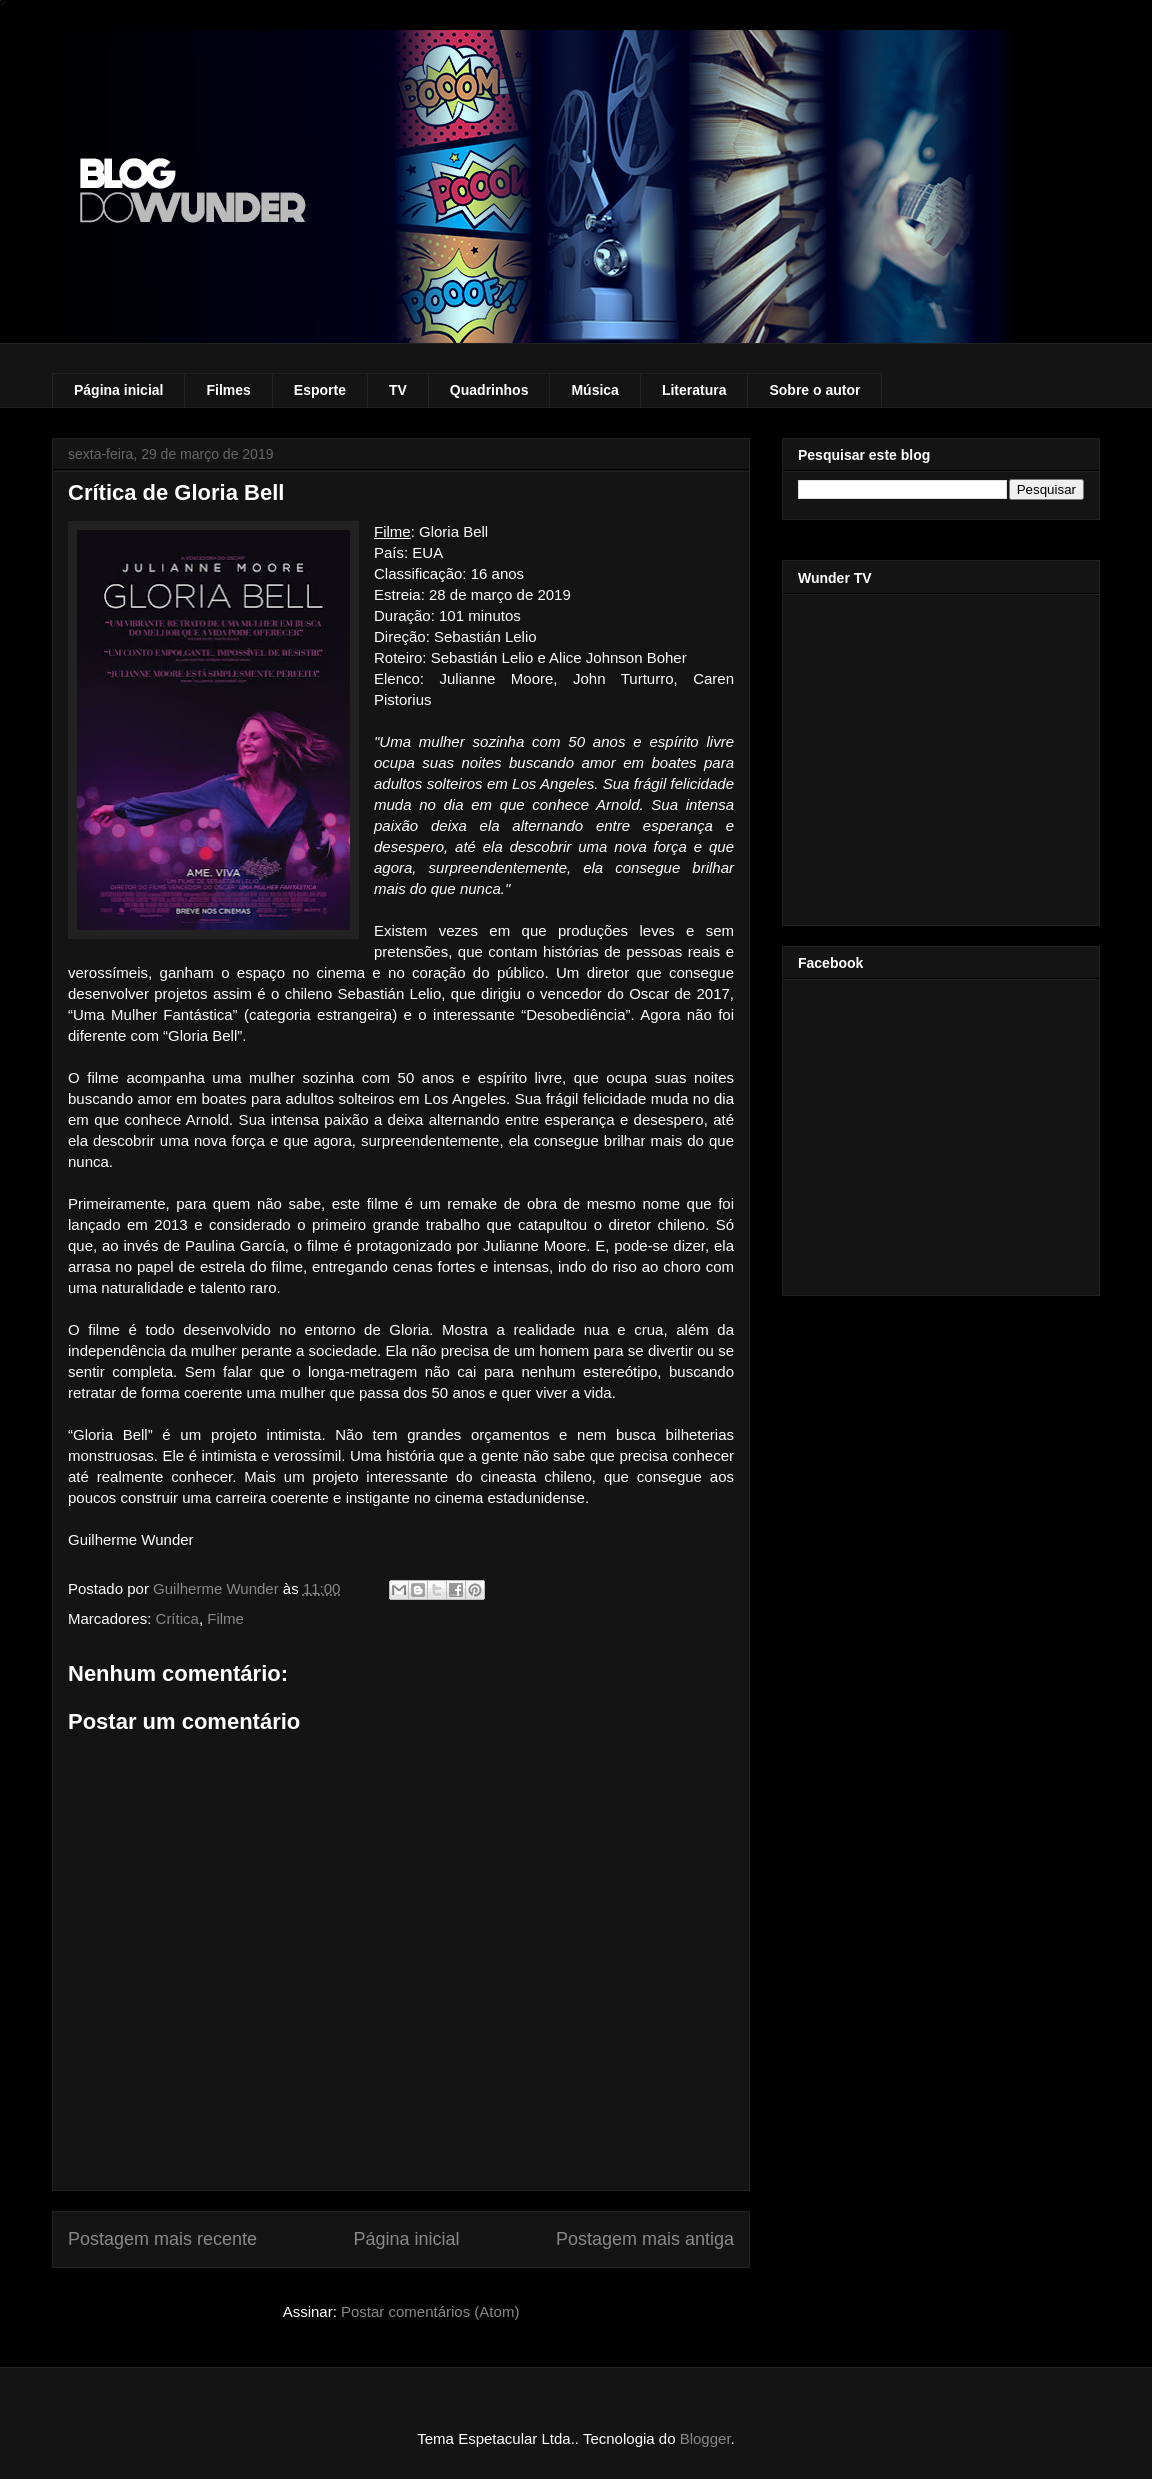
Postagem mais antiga (645, 2239)
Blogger (705, 2438)
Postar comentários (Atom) (430, 2311)
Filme (225, 1618)
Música (594, 390)
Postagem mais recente (162, 2239)
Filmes (228, 390)
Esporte (320, 390)
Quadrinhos (489, 390)
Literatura (694, 390)
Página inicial (118, 390)
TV (398, 390)
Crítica (177, 1618)
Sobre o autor (814, 390)
